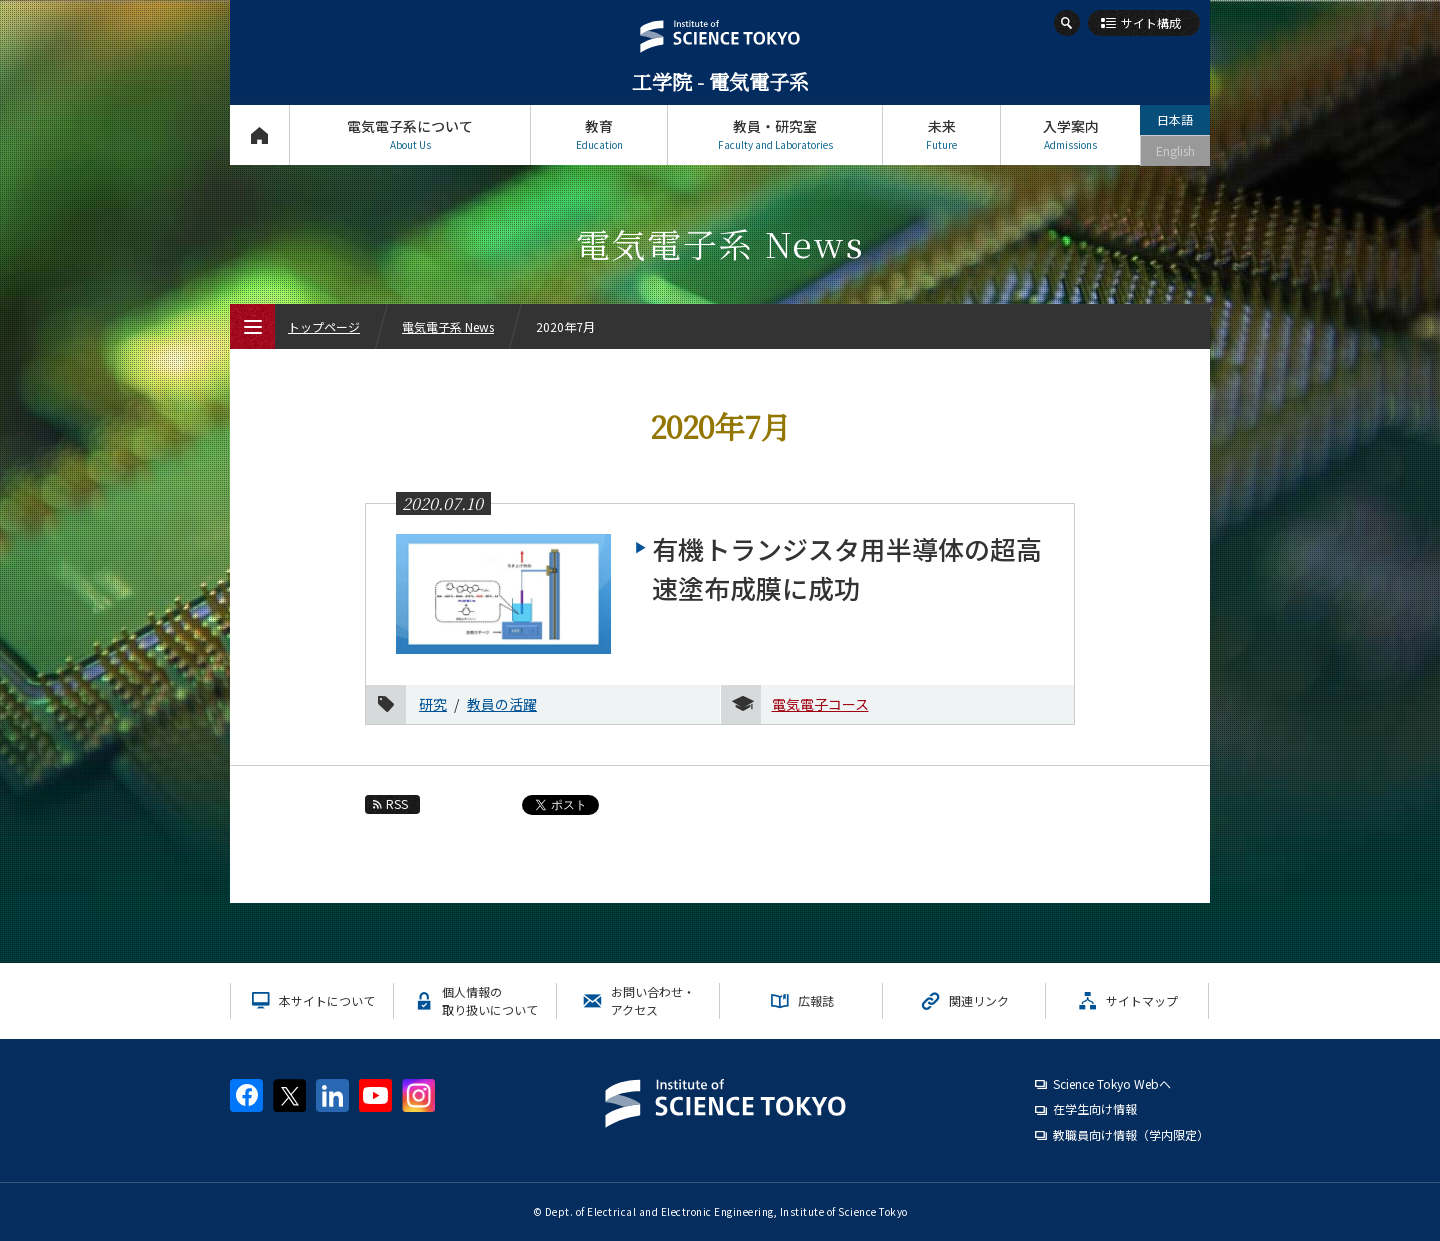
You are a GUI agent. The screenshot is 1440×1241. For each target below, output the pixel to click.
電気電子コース (820, 704)
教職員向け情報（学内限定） (1131, 1134)
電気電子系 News (448, 326)
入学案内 (1070, 134)
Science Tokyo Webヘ (1112, 1083)
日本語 (1175, 119)
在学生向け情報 (1095, 1108)
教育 (599, 134)
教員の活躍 (502, 704)
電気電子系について (410, 134)
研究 (433, 704)
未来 (941, 134)
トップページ (259, 134)
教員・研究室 (775, 134)
